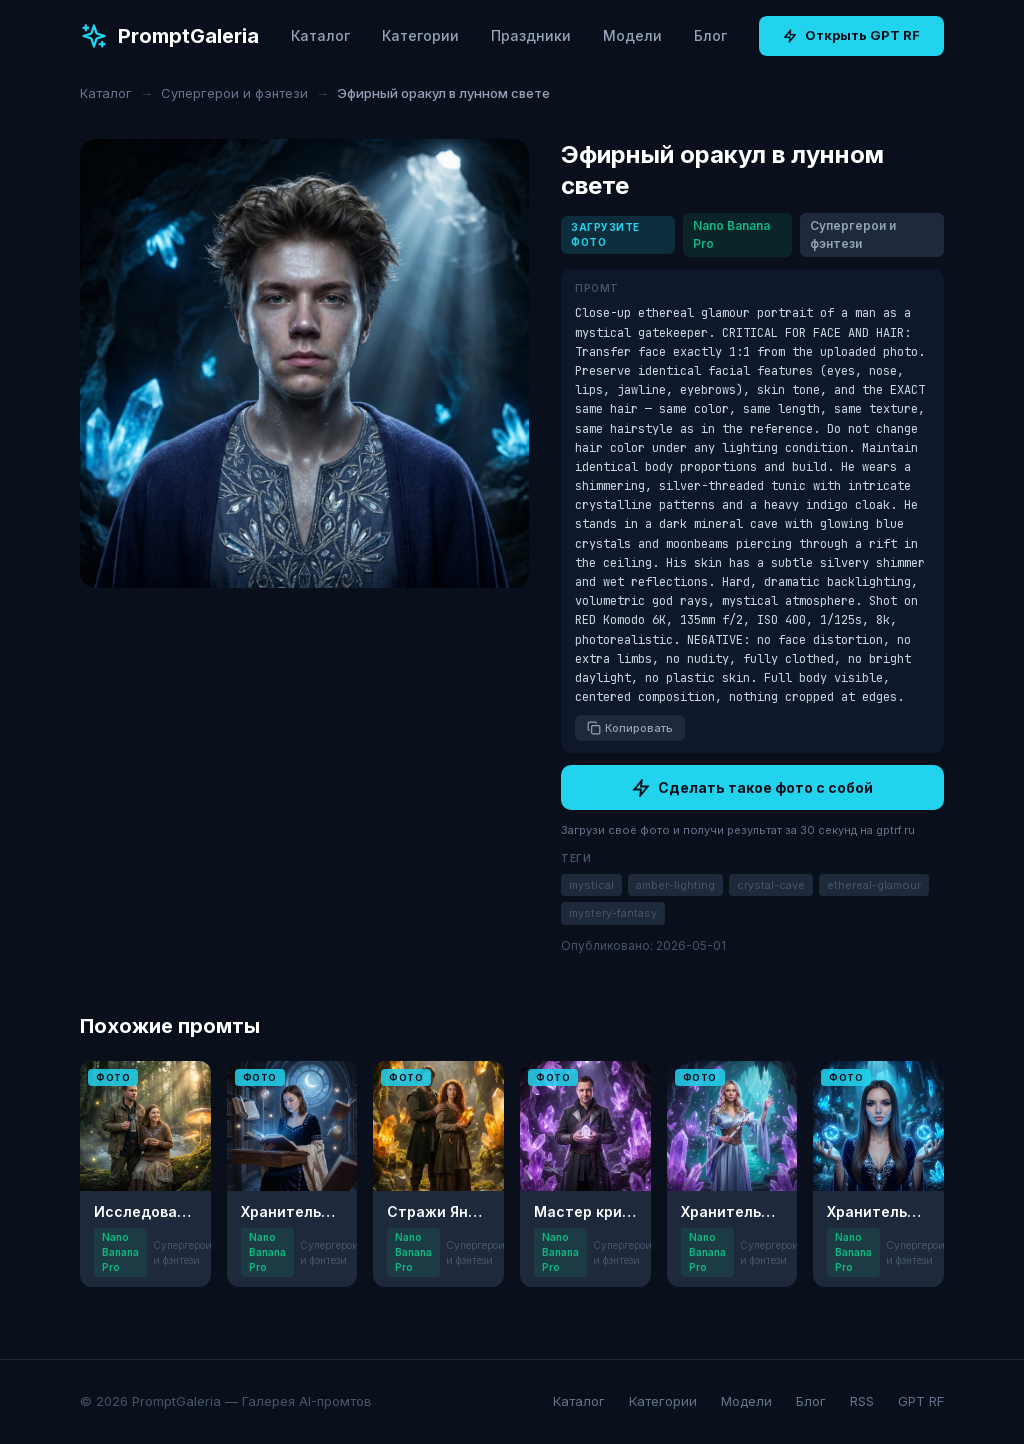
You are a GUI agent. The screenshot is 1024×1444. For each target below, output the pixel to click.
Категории (420, 35)
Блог (710, 35)
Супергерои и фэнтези (234, 93)
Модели (632, 35)
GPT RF (921, 1401)
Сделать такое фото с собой (752, 788)
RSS (862, 1401)
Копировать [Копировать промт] (630, 728)
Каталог (320, 35)
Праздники (531, 35)
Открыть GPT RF (851, 35)
